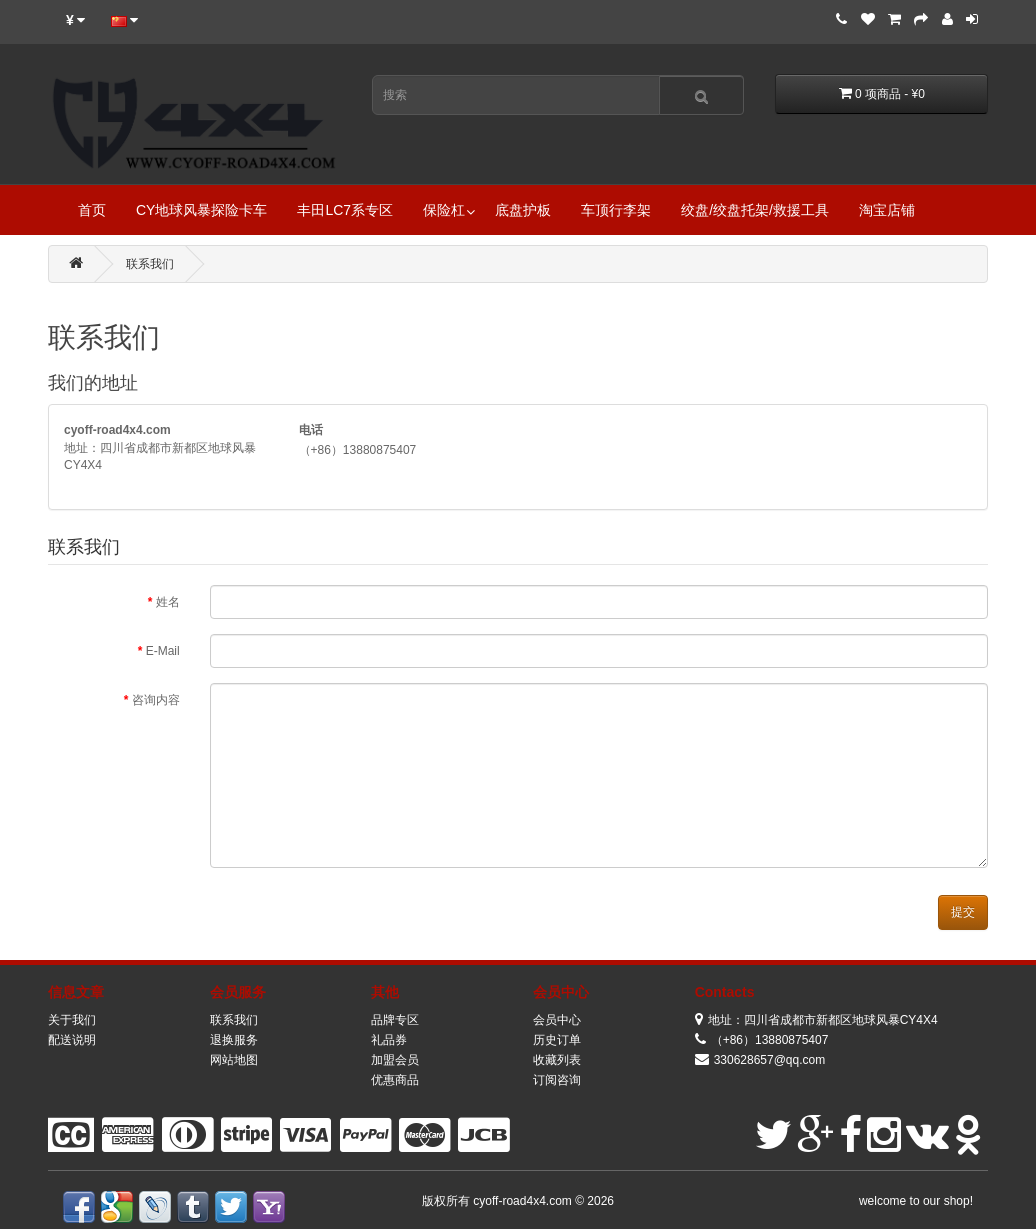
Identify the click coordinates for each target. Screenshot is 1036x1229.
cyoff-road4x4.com (524, 1201)
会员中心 (557, 1020)
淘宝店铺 (887, 210)
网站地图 (234, 1060)
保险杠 (444, 210)
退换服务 (234, 1040)
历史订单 (557, 1040)
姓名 (168, 602)
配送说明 (72, 1040)
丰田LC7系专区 (345, 210)
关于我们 (72, 1020)
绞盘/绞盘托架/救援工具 (755, 210)
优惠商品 (395, 1080)
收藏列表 (557, 1060)
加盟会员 (395, 1060)
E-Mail (163, 651)
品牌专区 (395, 1020)
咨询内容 (156, 700)
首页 (92, 210)
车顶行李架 (616, 210)
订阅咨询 (557, 1080)
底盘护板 (523, 210)
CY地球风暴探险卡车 (201, 210)
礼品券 (389, 1040)
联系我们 (150, 264)
